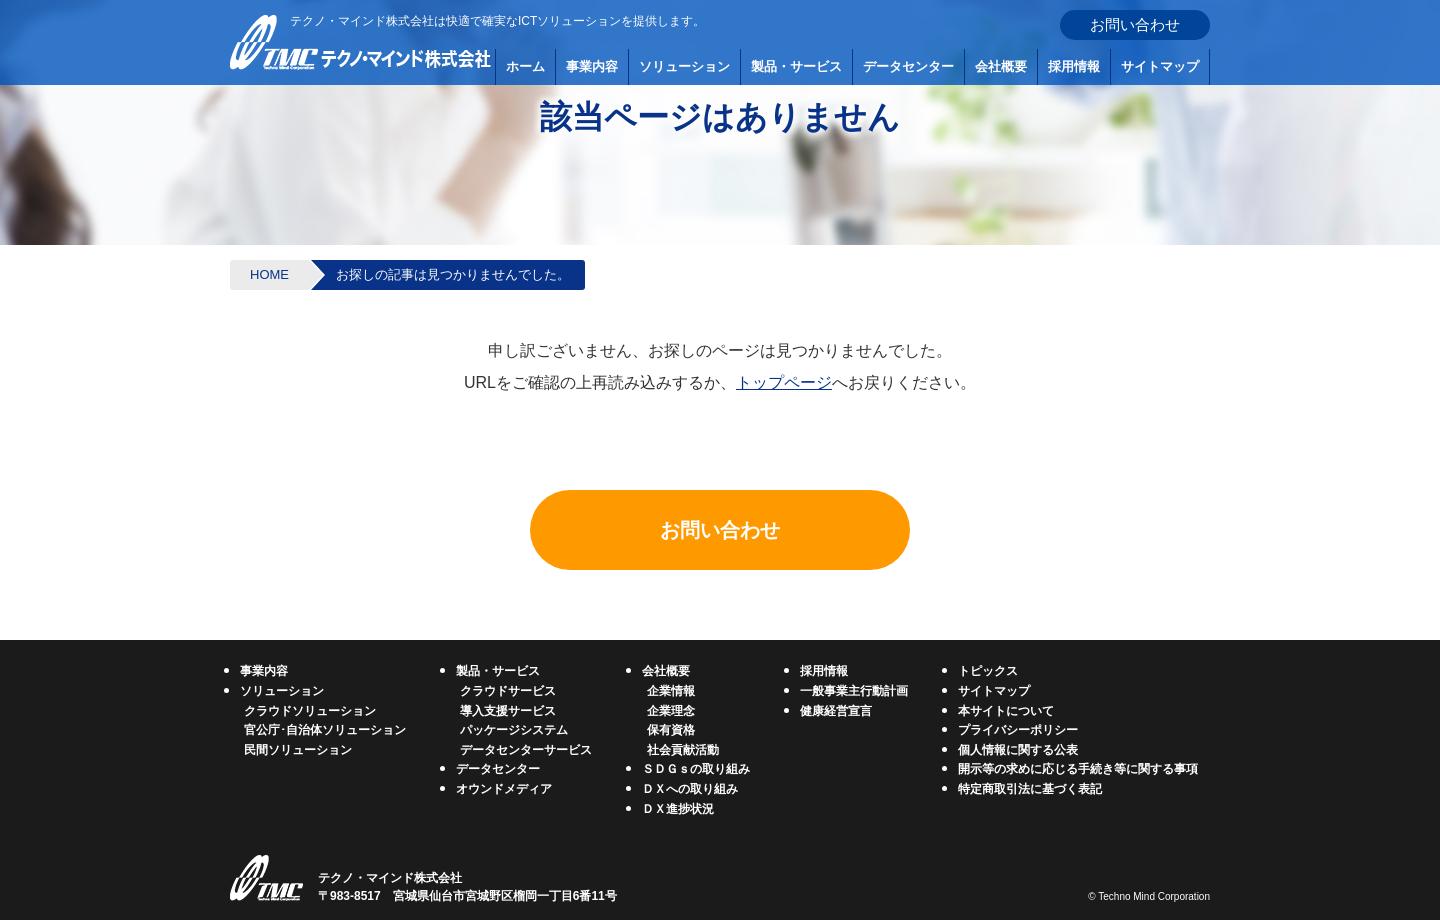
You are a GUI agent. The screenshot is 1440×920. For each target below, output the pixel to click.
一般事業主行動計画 (854, 691)
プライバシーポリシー (1018, 730)
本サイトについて (1006, 711)
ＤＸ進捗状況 (678, 809)
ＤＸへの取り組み (690, 789)
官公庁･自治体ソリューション (325, 730)
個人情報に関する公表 (1018, 750)
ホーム (525, 66)
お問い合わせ (1135, 24)
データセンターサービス (526, 750)
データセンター (908, 66)
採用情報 (1074, 66)
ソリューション (684, 66)
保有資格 (671, 730)
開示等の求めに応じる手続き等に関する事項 (1078, 769)
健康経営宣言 (836, 711)
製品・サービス (796, 66)
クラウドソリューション (310, 711)
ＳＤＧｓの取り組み (696, 769)
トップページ (784, 382)
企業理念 (671, 711)
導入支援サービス (508, 711)
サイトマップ (1160, 66)
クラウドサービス (508, 691)
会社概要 (1001, 66)
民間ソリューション (298, 750)
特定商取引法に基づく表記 (1030, 789)
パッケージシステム (514, 730)
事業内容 (592, 66)
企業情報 (671, 691)
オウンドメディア (504, 789)
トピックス (988, 671)
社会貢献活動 (683, 750)
